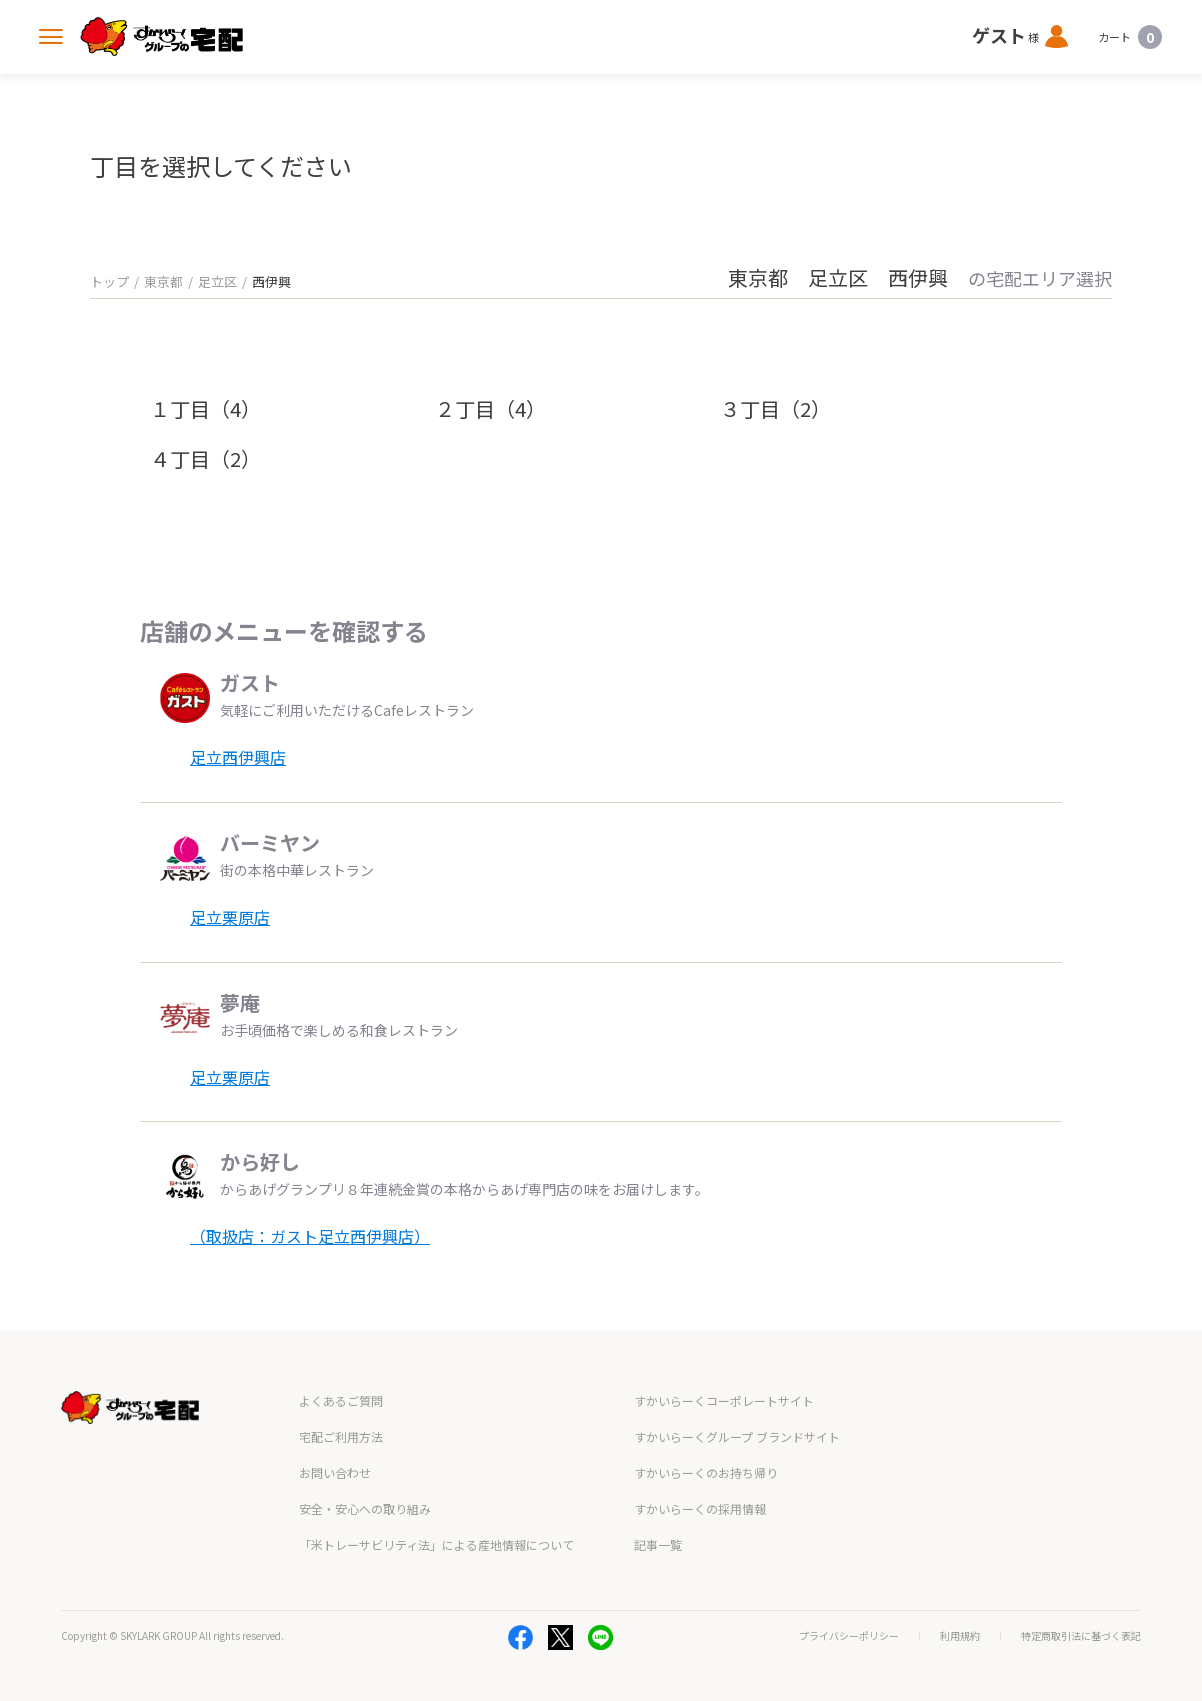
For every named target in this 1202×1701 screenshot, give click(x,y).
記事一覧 (658, 1544)
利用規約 (960, 1636)
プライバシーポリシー (849, 1636)
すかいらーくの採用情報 (700, 1508)
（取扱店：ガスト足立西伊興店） (310, 1236)
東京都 (163, 281)
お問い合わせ (335, 1472)
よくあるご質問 (341, 1400)
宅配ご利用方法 (341, 1436)
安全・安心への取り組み (365, 1508)
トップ (109, 281)
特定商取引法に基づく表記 (1081, 1636)
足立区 (217, 281)
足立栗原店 (230, 917)
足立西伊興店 (238, 757)
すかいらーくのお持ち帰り (706, 1472)
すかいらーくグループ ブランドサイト (737, 1436)
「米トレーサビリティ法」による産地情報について (436, 1544)
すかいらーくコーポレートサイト (724, 1400)
